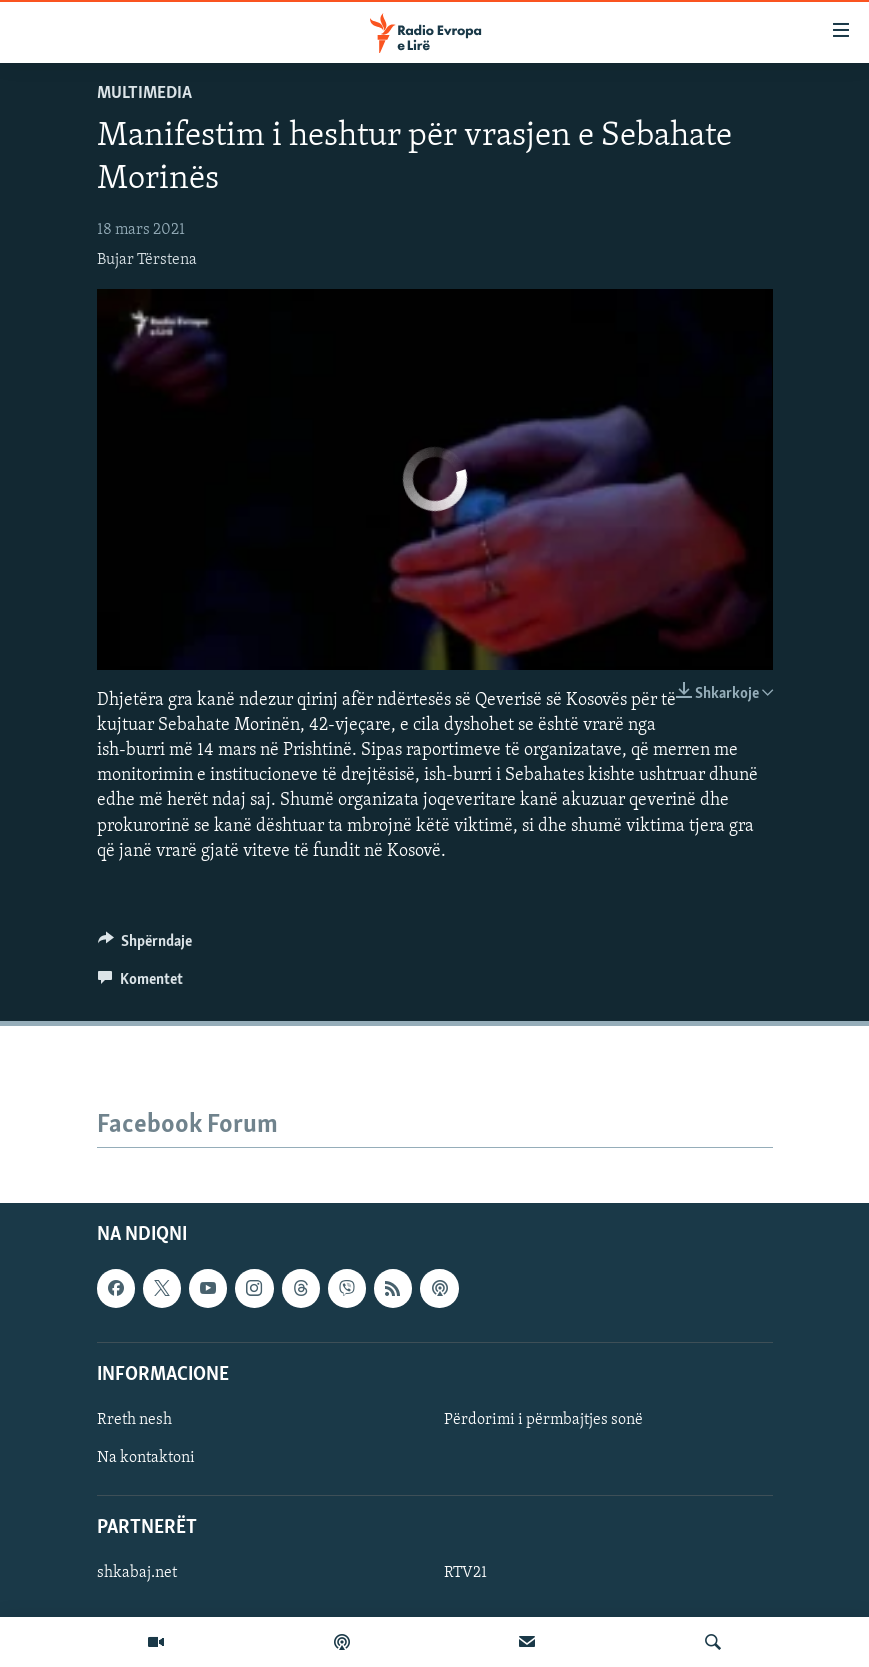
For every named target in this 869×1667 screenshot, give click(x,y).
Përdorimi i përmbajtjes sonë (543, 1420)
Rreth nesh (134, 1420)
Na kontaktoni (146, 1458)
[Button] (145, 946)
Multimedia (144, 93)
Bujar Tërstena (147, 260)
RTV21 (465, 1573)
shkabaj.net (137, 1573)
